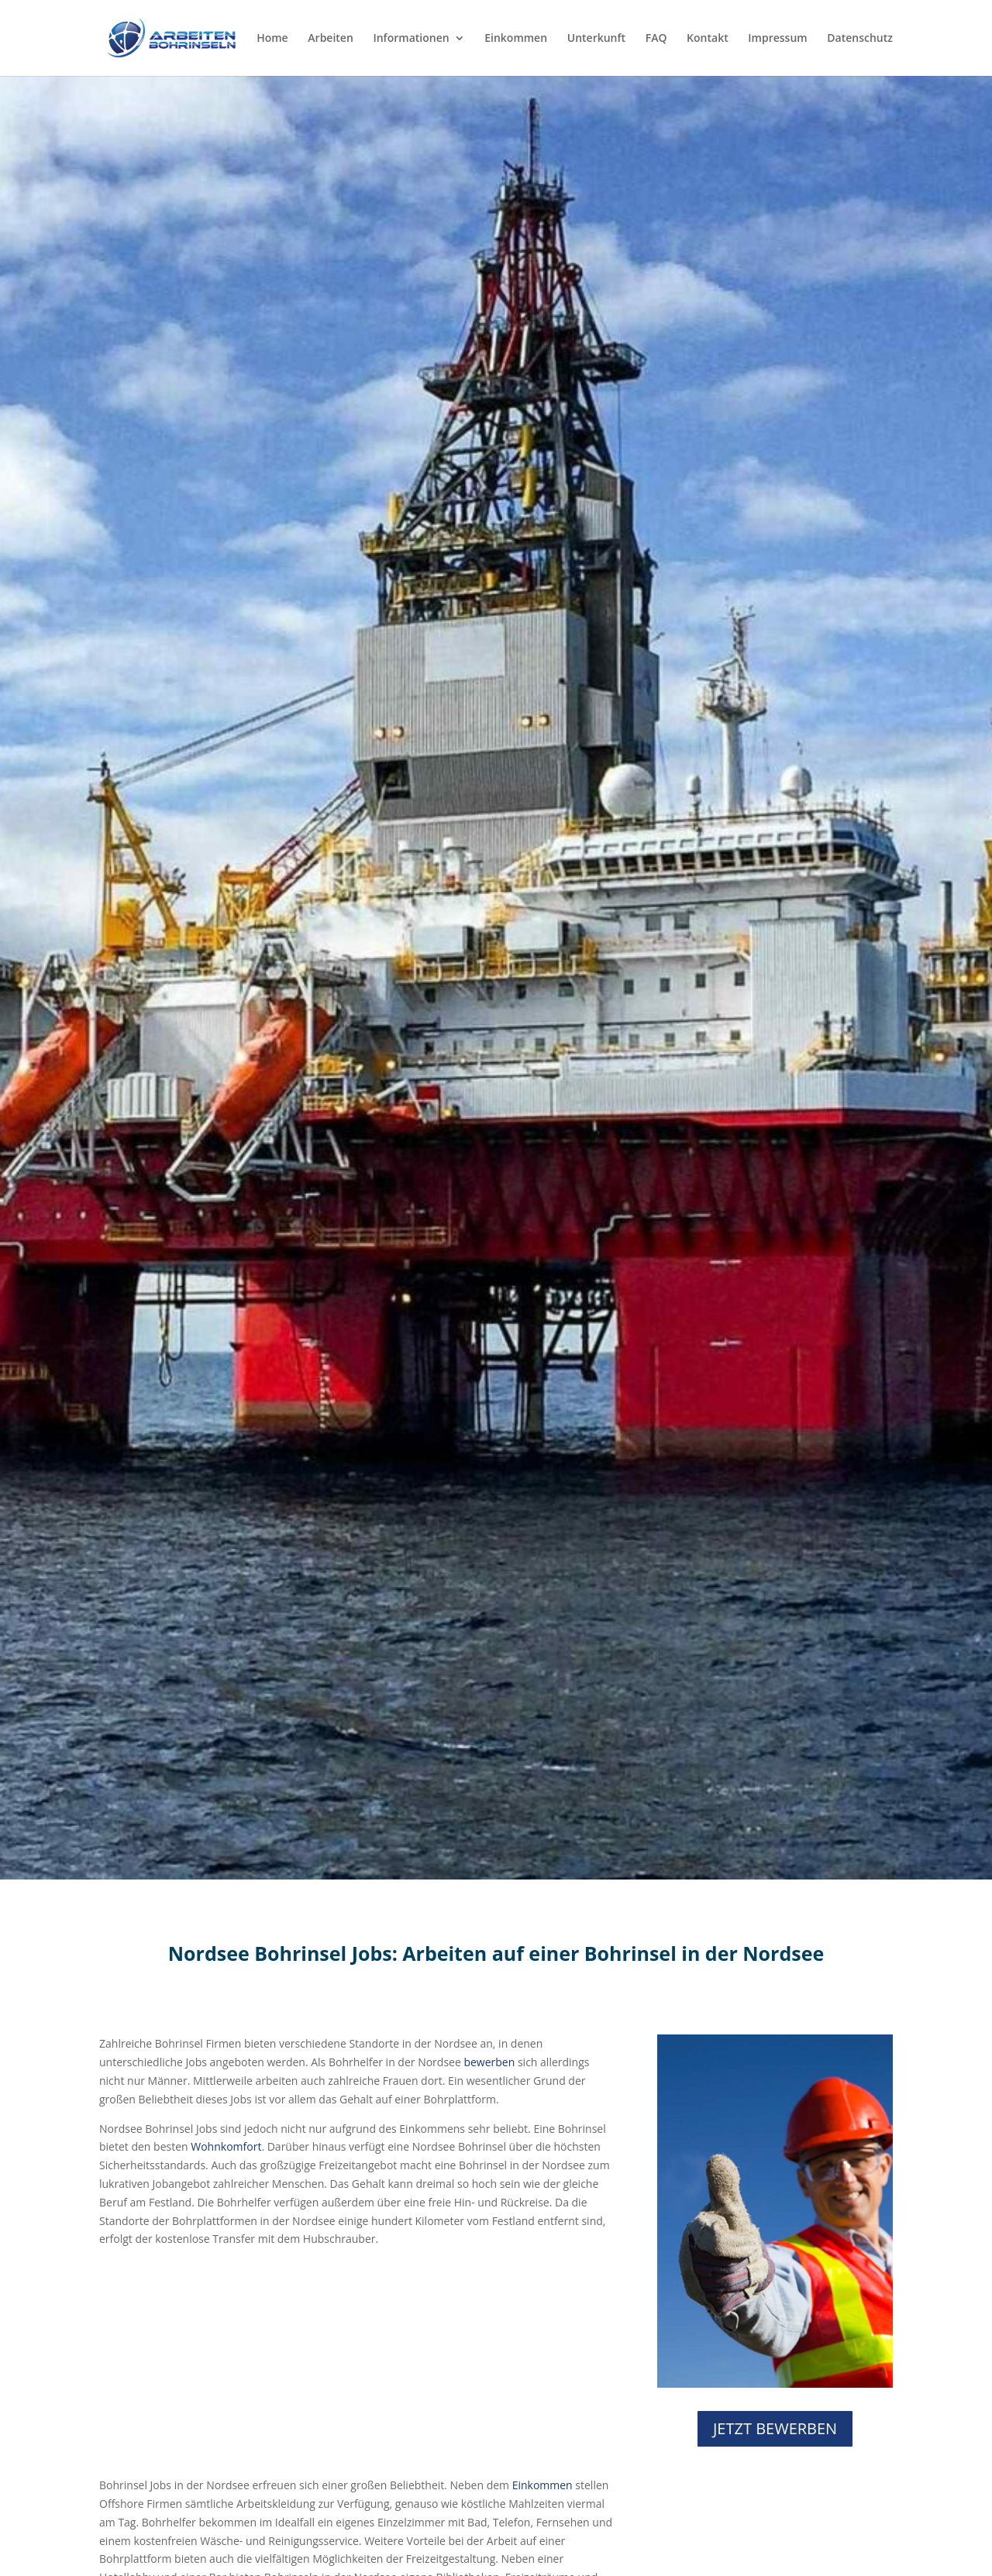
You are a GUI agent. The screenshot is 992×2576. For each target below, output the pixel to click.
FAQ (656, 39)
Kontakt (707, 39)
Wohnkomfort (226, 2146)
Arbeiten (330, 39)
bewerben (489, 2062)
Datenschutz (860, 39)
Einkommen (515, 39)
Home (272, 39)
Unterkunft (596, 39)
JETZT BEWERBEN (775, 2428)
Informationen (411, 39)
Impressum (777, 39)
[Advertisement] (356, 2367)
